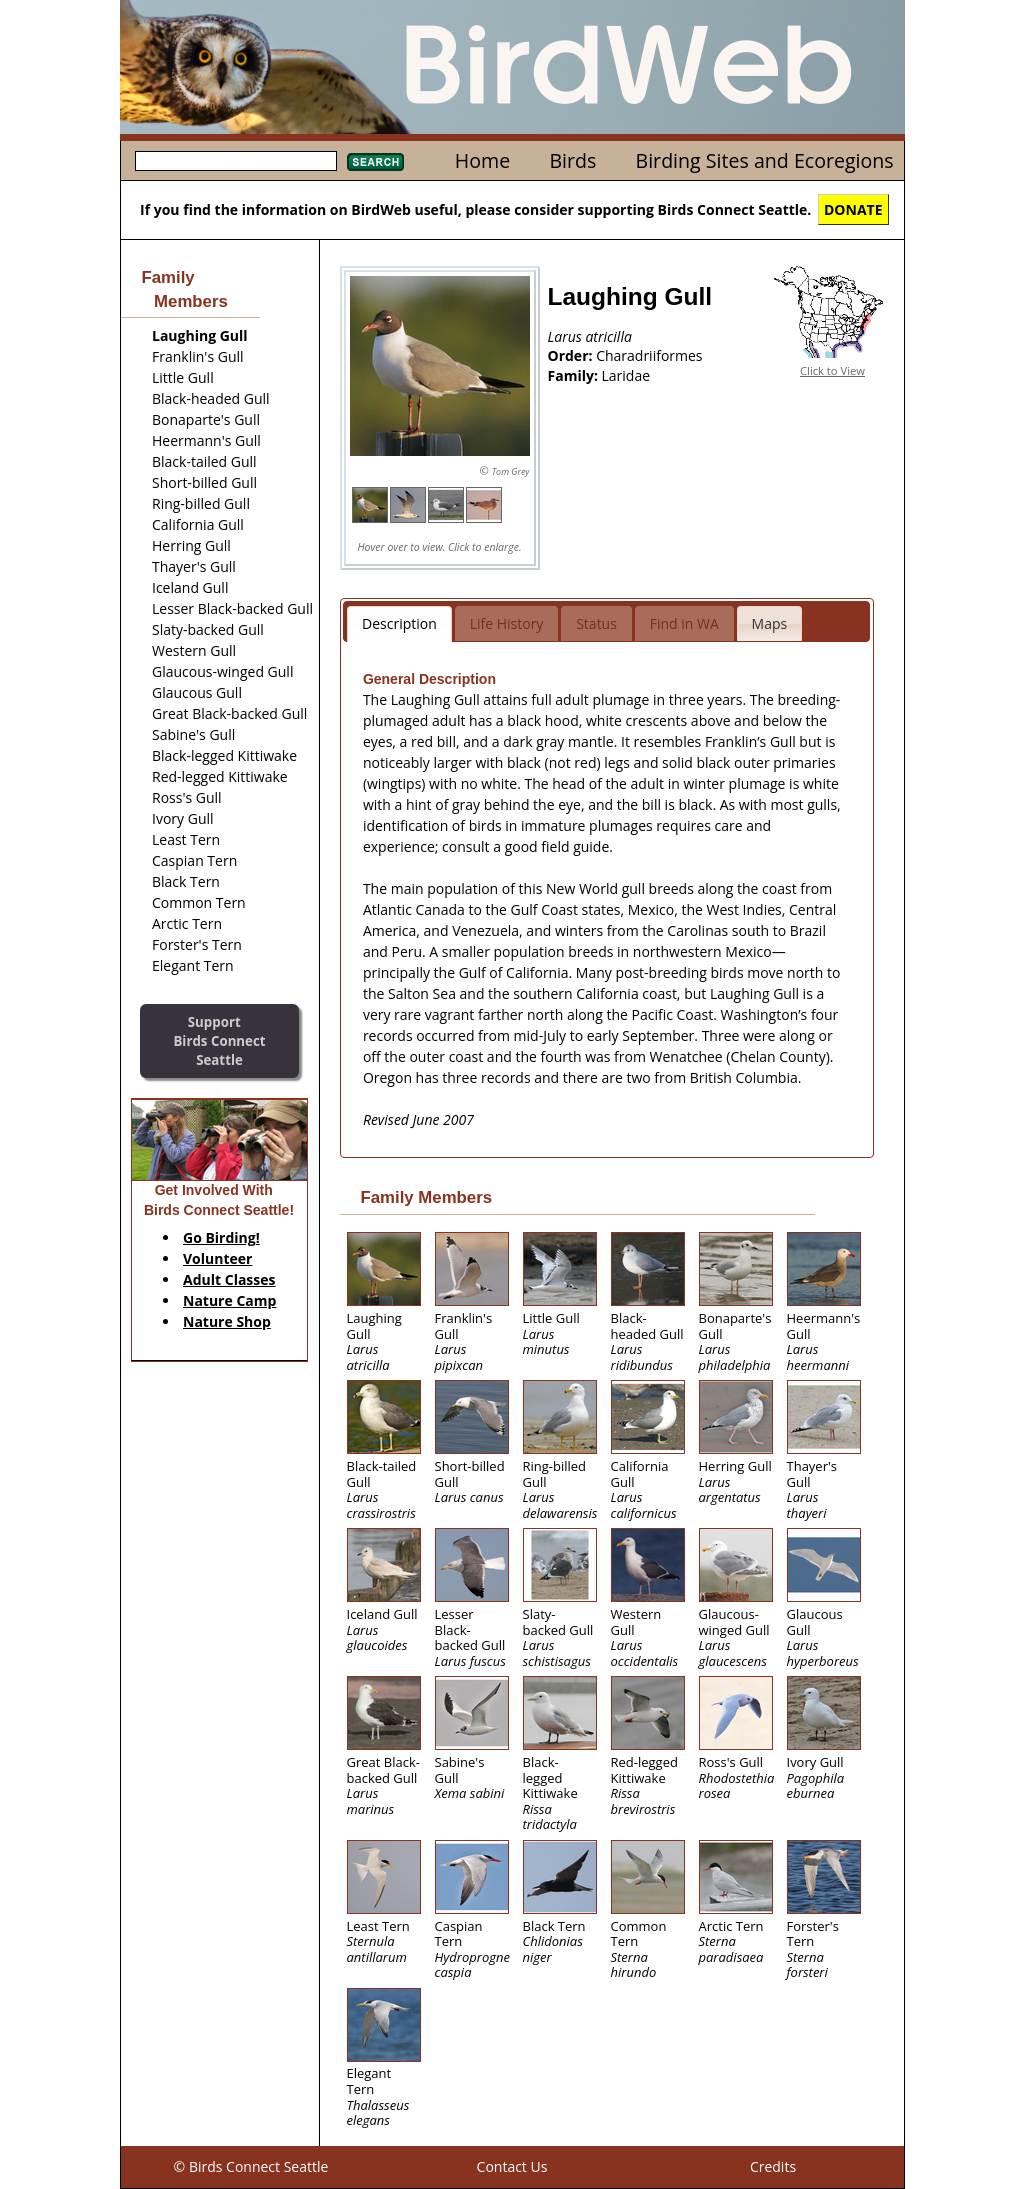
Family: (575, 375)
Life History (507, 623)
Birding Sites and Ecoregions (765, 160)
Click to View (832, 370)
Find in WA (684, 623)
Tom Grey (511, 471)
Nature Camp (229, 1300)
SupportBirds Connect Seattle (219, 1040)
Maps (770, 623)
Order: (572, 355)
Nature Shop (227, 1321)
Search (375, 162)
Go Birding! (221, 1237)
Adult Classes (229, 1279)
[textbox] (236, 161)
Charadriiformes (649, 355)
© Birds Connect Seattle (251, 2166)
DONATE (853, 209)
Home (482, 160)
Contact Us (512, 2166)
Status (596, 623)
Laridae (626, 375)
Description (399, 623)
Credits (773, 2166)
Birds (572, 160)
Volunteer (217, 1258)
